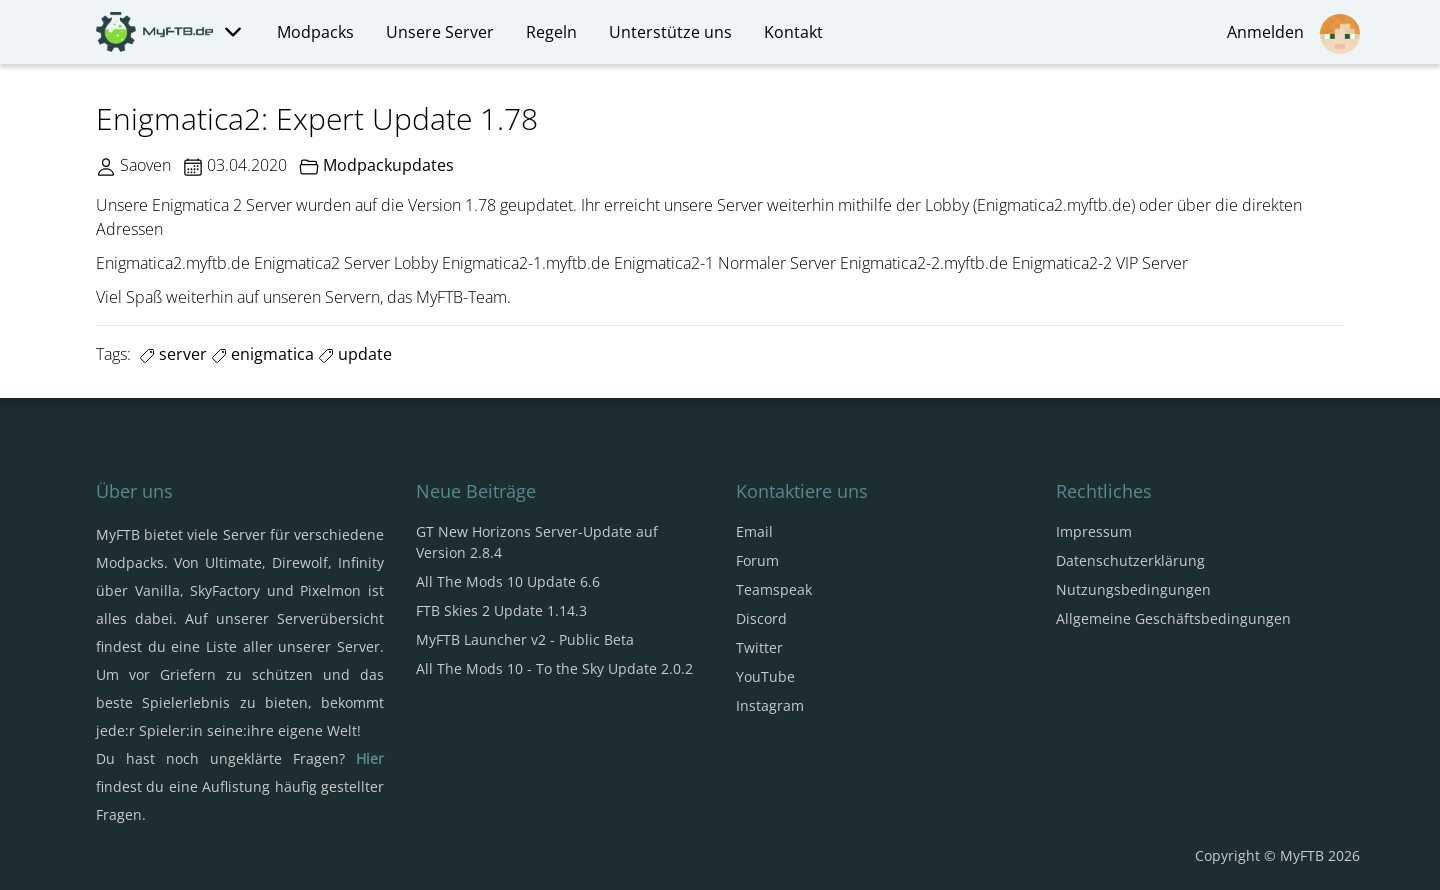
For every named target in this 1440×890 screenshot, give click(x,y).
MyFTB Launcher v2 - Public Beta (525, 639)
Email (754, 531)
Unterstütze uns (670, 32)
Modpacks (315, 32)
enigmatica (262, 354)
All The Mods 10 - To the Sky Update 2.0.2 (554, 668)
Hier (370, 758)
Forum (757, 560)
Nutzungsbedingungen (1133, 589)
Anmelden (1293, 34)
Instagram (770, 705)
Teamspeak (774, 589)
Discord (761, 618)
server (173, 354)
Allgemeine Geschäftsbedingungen (1173, 618)
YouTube (765, 676)
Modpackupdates (388, 165)
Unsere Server (440, 32)
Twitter (759, 647)
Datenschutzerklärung (1130, 560)
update (355, 354)
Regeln (551, 32)
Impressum (1094, 531)
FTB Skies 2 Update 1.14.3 (501, 610)
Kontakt (793, 32)
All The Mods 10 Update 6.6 (508, 581)
